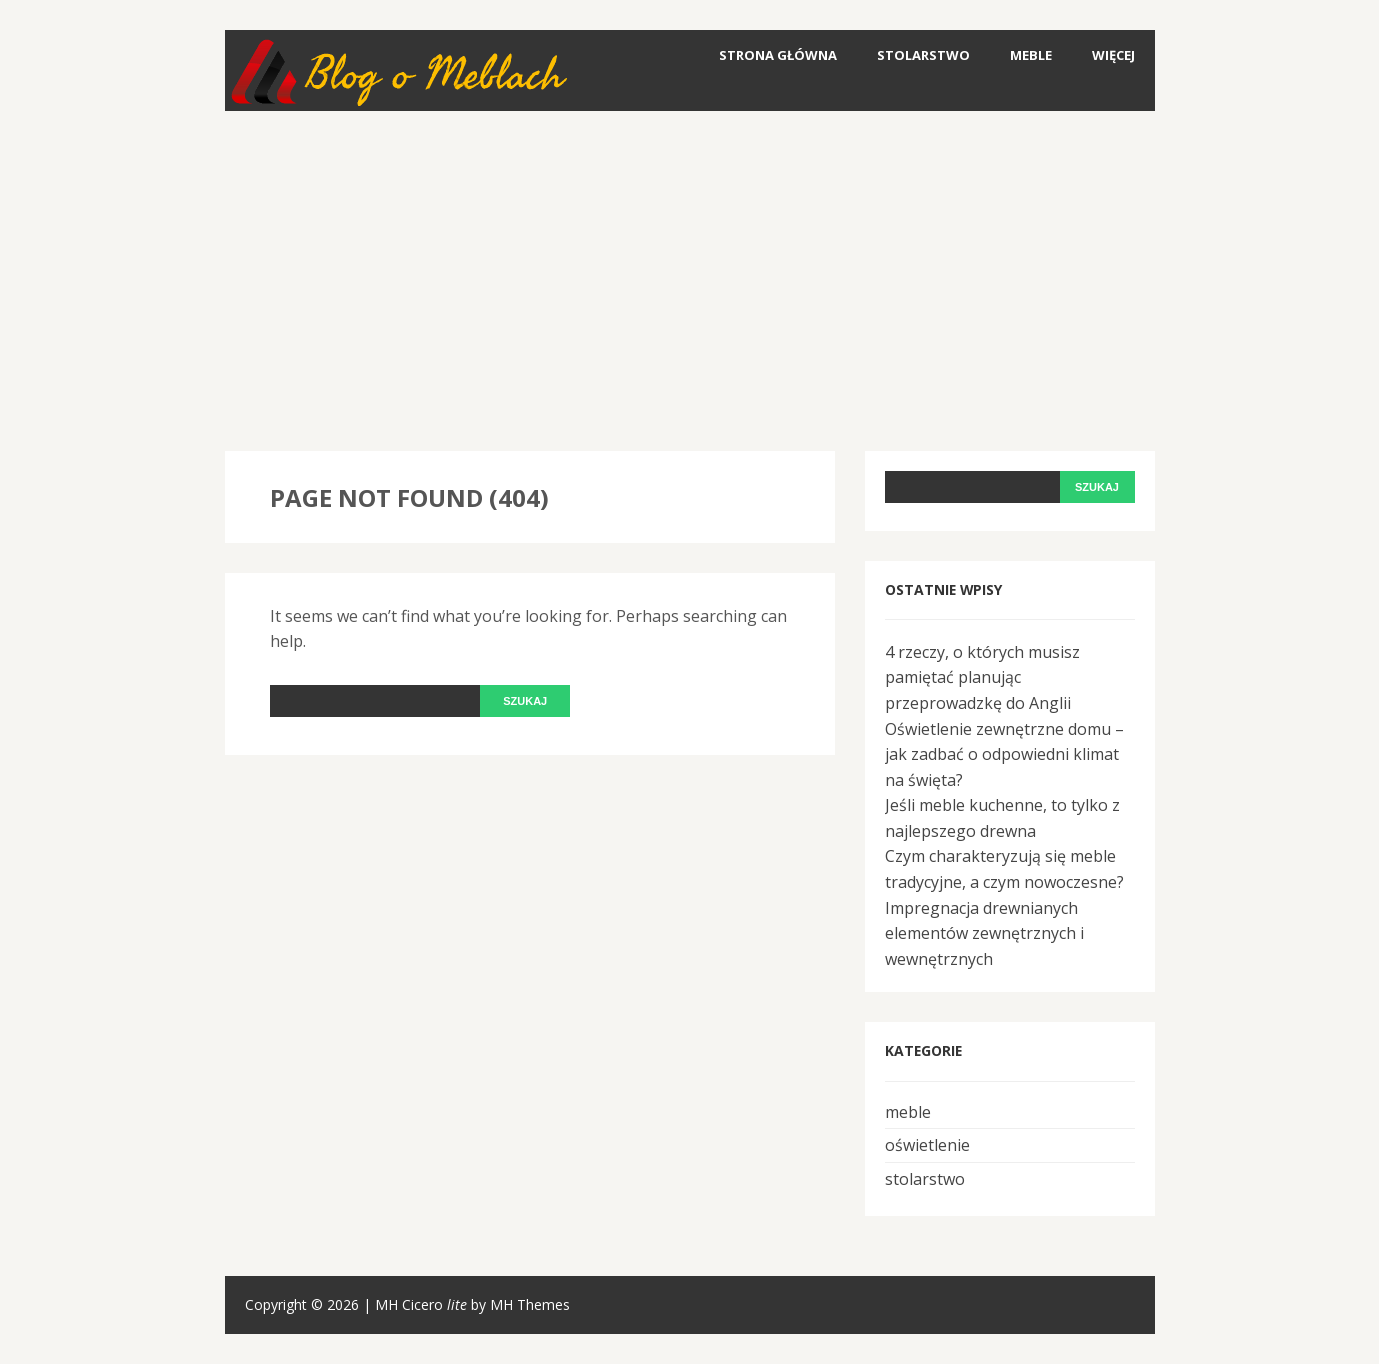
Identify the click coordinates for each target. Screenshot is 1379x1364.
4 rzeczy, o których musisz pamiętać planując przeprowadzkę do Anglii (982, 677)
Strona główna (778, 55)
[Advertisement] (690, 281)
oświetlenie (927, 1145)
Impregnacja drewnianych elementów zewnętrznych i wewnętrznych (984, 933)
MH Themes (530, 1304)
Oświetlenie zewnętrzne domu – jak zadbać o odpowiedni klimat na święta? (1004, 754)
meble (1031, 55)
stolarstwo (923, 55)
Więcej (1113, 55)
